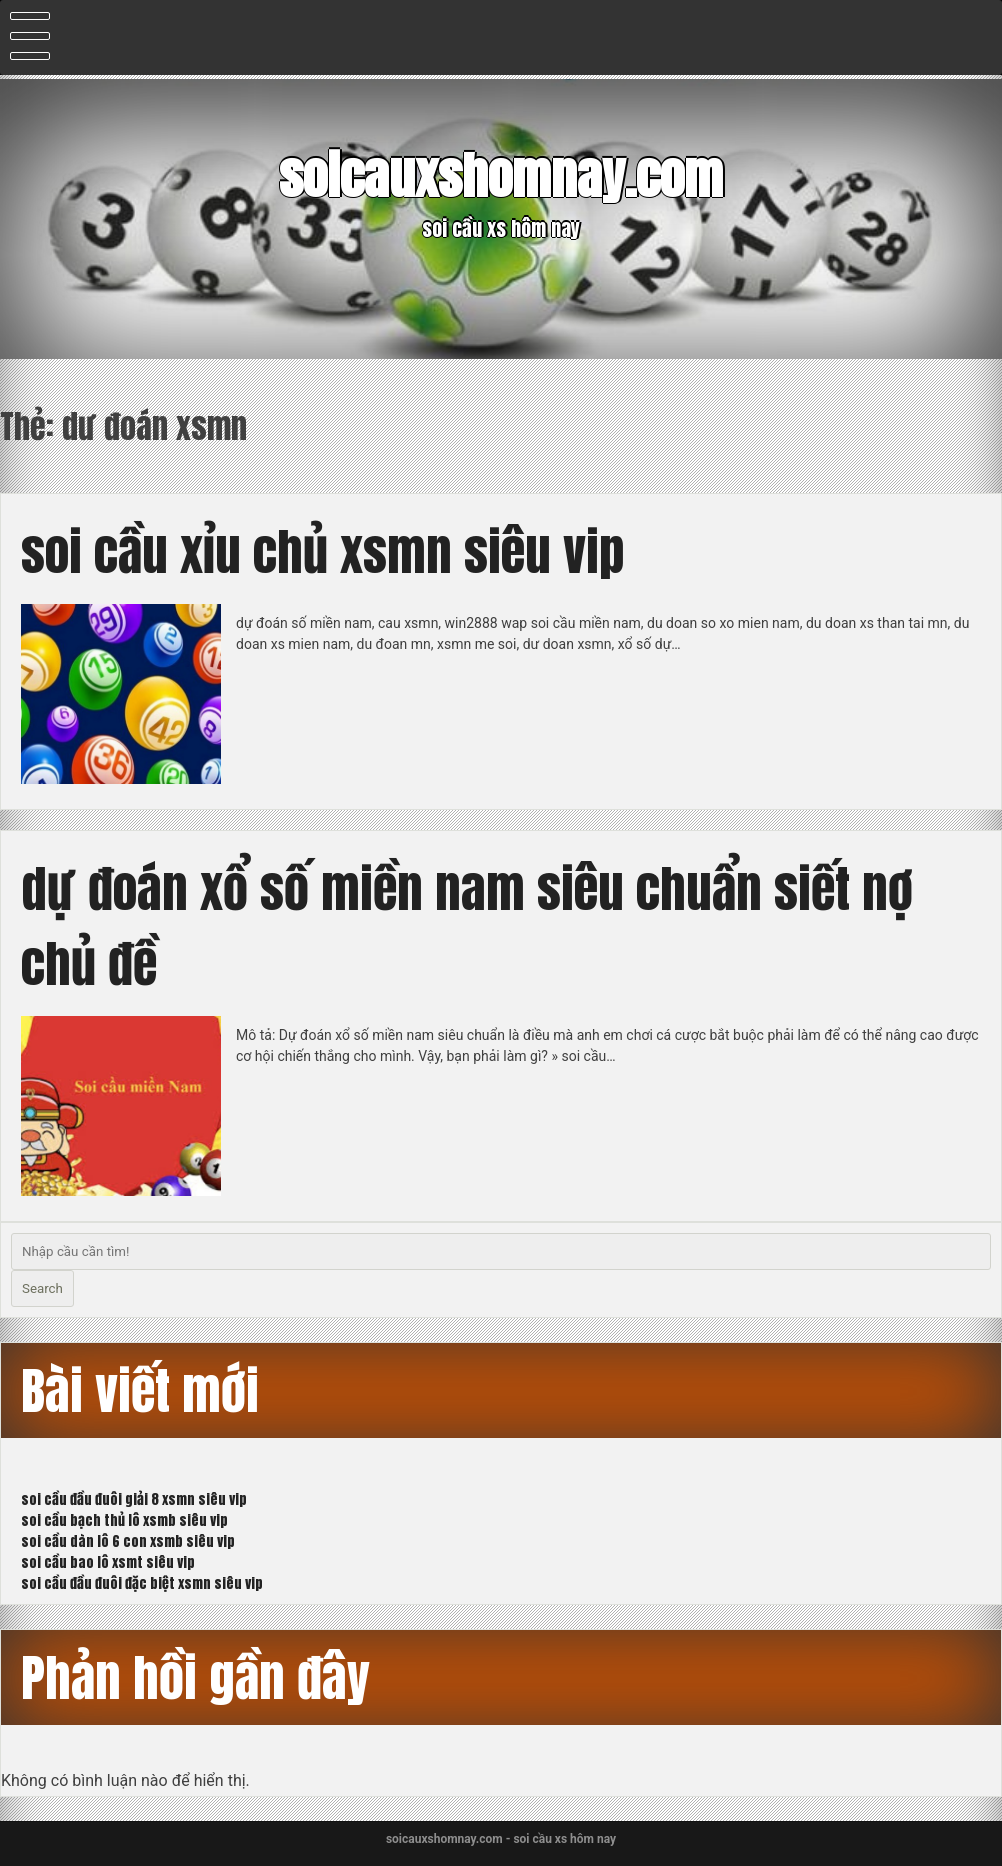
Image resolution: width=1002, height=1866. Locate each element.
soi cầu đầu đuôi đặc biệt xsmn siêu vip (142, 1583)
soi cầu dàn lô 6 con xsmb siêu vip (128, 1541)
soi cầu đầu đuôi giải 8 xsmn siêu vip (134, 1499)
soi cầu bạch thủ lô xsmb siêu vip (124, 1520)
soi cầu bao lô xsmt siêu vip (108, 1562)
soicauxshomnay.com (501, 175)
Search (42, 1288)
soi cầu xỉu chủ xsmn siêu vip (322, 551)
